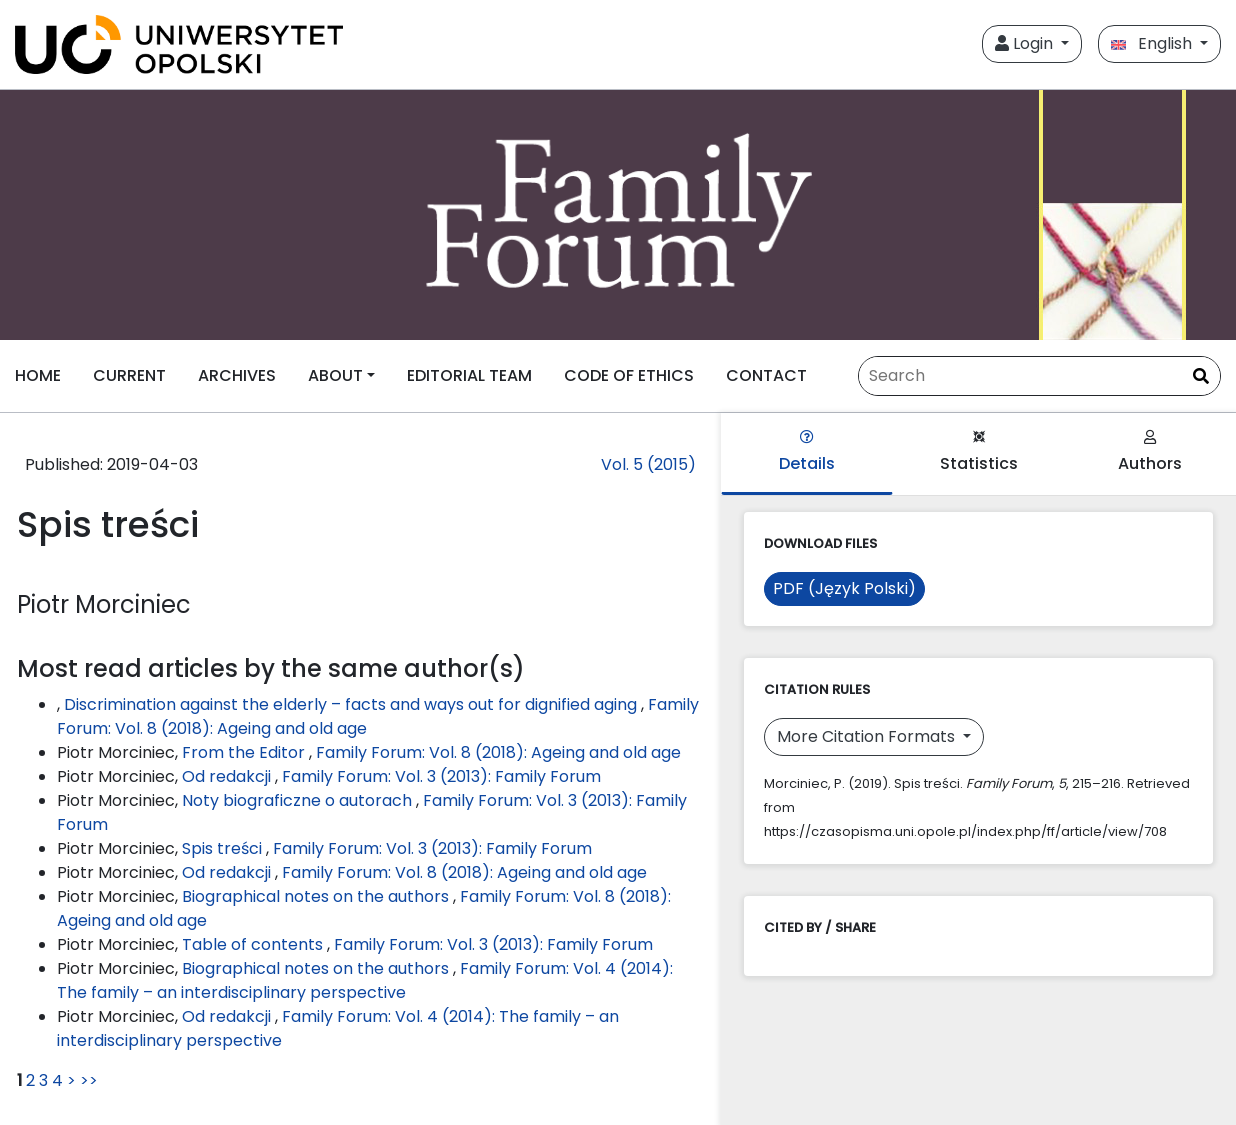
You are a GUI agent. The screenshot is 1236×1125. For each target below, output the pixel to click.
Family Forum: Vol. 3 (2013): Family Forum (441, 776)
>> (89, 1080)
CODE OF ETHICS (629, 375)
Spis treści (224, 848)
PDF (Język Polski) (844, 588)
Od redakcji (228, 776)
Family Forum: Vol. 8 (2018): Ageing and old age (498, 752)
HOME (38, 375)
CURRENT (129, 375)
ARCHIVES (237, 375)
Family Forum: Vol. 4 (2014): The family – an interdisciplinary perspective (365, 980)
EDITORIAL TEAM (469, 375)
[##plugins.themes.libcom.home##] (618, 215)
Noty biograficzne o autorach (299, 800)
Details (807, 452)
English (1153, 43)
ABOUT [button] (335, 375)
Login (1026, 43)
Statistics (979, 452)
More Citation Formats (868, 736)
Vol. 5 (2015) (648, 464)
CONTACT (766, 375)
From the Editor (245, 752)
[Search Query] (1039, 376)
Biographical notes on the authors (317, 896)
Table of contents (254, 944)
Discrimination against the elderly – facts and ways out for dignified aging (352, 704)
